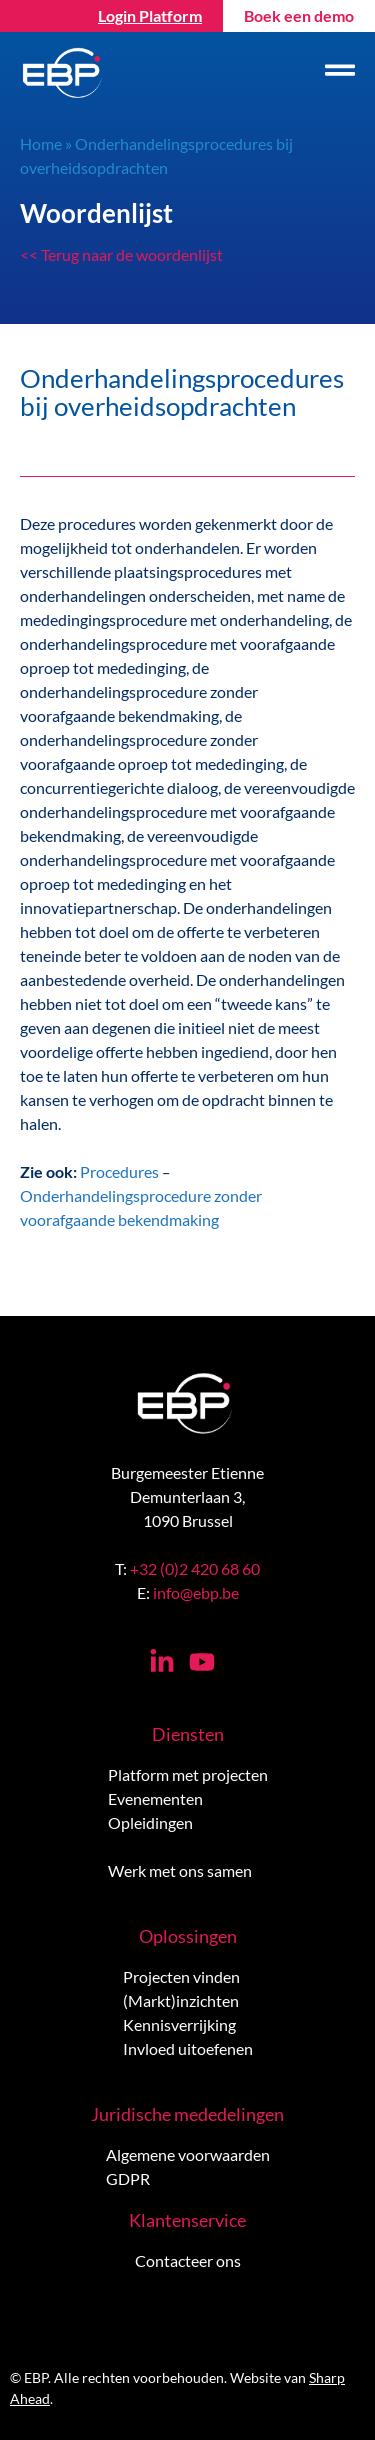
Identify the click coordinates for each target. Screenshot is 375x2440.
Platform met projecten (188, 1774)
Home (41, 143)
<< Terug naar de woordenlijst (121, 254)
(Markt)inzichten (181, 2000)
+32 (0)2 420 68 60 (195, 1568)
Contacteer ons (188, 2260)
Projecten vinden (181, 1976)
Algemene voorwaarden (188, 2154)
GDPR (128, 2178)
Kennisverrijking (179, 2024)
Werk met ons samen (180, 1870)
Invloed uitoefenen (188, 2048)
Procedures (119, 1171)
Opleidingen (150, 1822)
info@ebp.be (196, 1592)
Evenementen (155, 1798)
